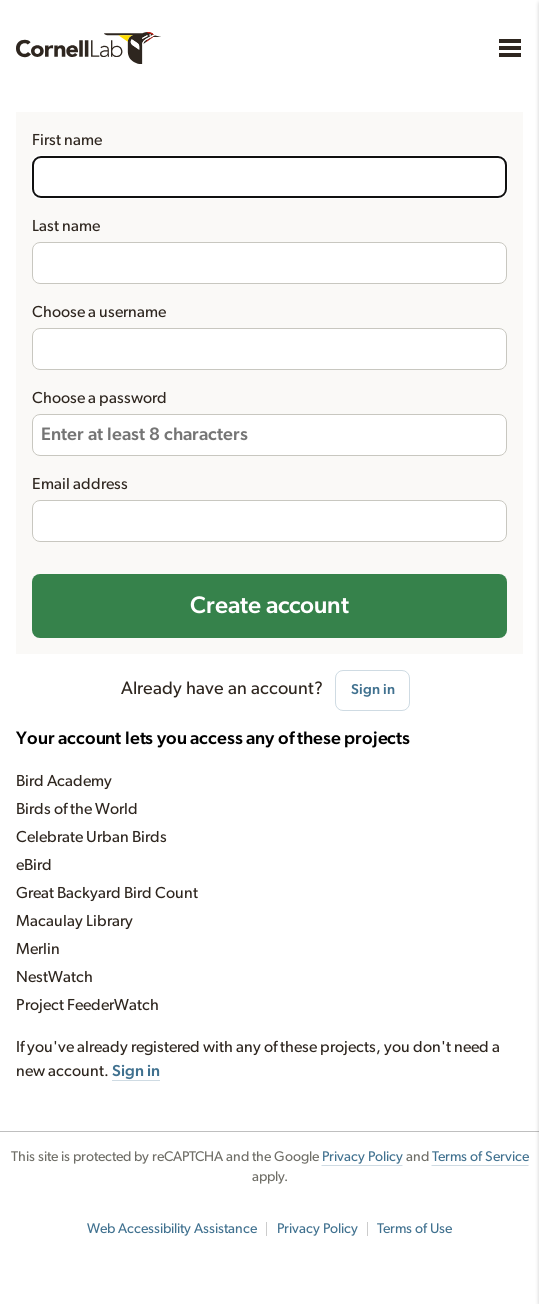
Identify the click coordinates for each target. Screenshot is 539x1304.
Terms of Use (414, 1229)
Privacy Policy (362, 1157)
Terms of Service (480, 1157)
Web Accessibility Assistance (172, 1229)
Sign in (373, 689)
